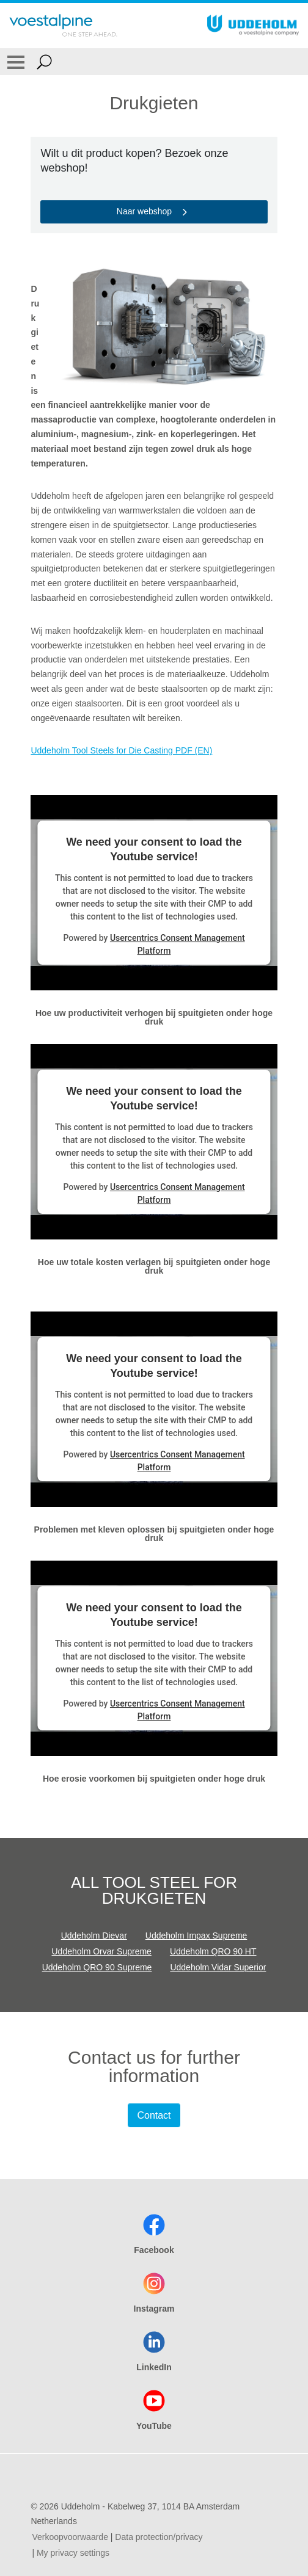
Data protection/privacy (158, 2537)
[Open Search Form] (44, 61)
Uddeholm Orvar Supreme (101, 1951)
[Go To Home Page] (63, 25)
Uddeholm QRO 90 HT (213, 1951)
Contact (153, 2115)
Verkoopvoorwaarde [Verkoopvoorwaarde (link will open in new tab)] (70, 2537)
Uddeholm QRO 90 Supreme (97, 1967)
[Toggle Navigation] (16, 61)
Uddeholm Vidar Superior (218, 1967)
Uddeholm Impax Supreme (196, 1935)
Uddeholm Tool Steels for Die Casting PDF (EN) (121, 750)
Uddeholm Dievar (94, 1935)
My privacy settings (73, 2553)
